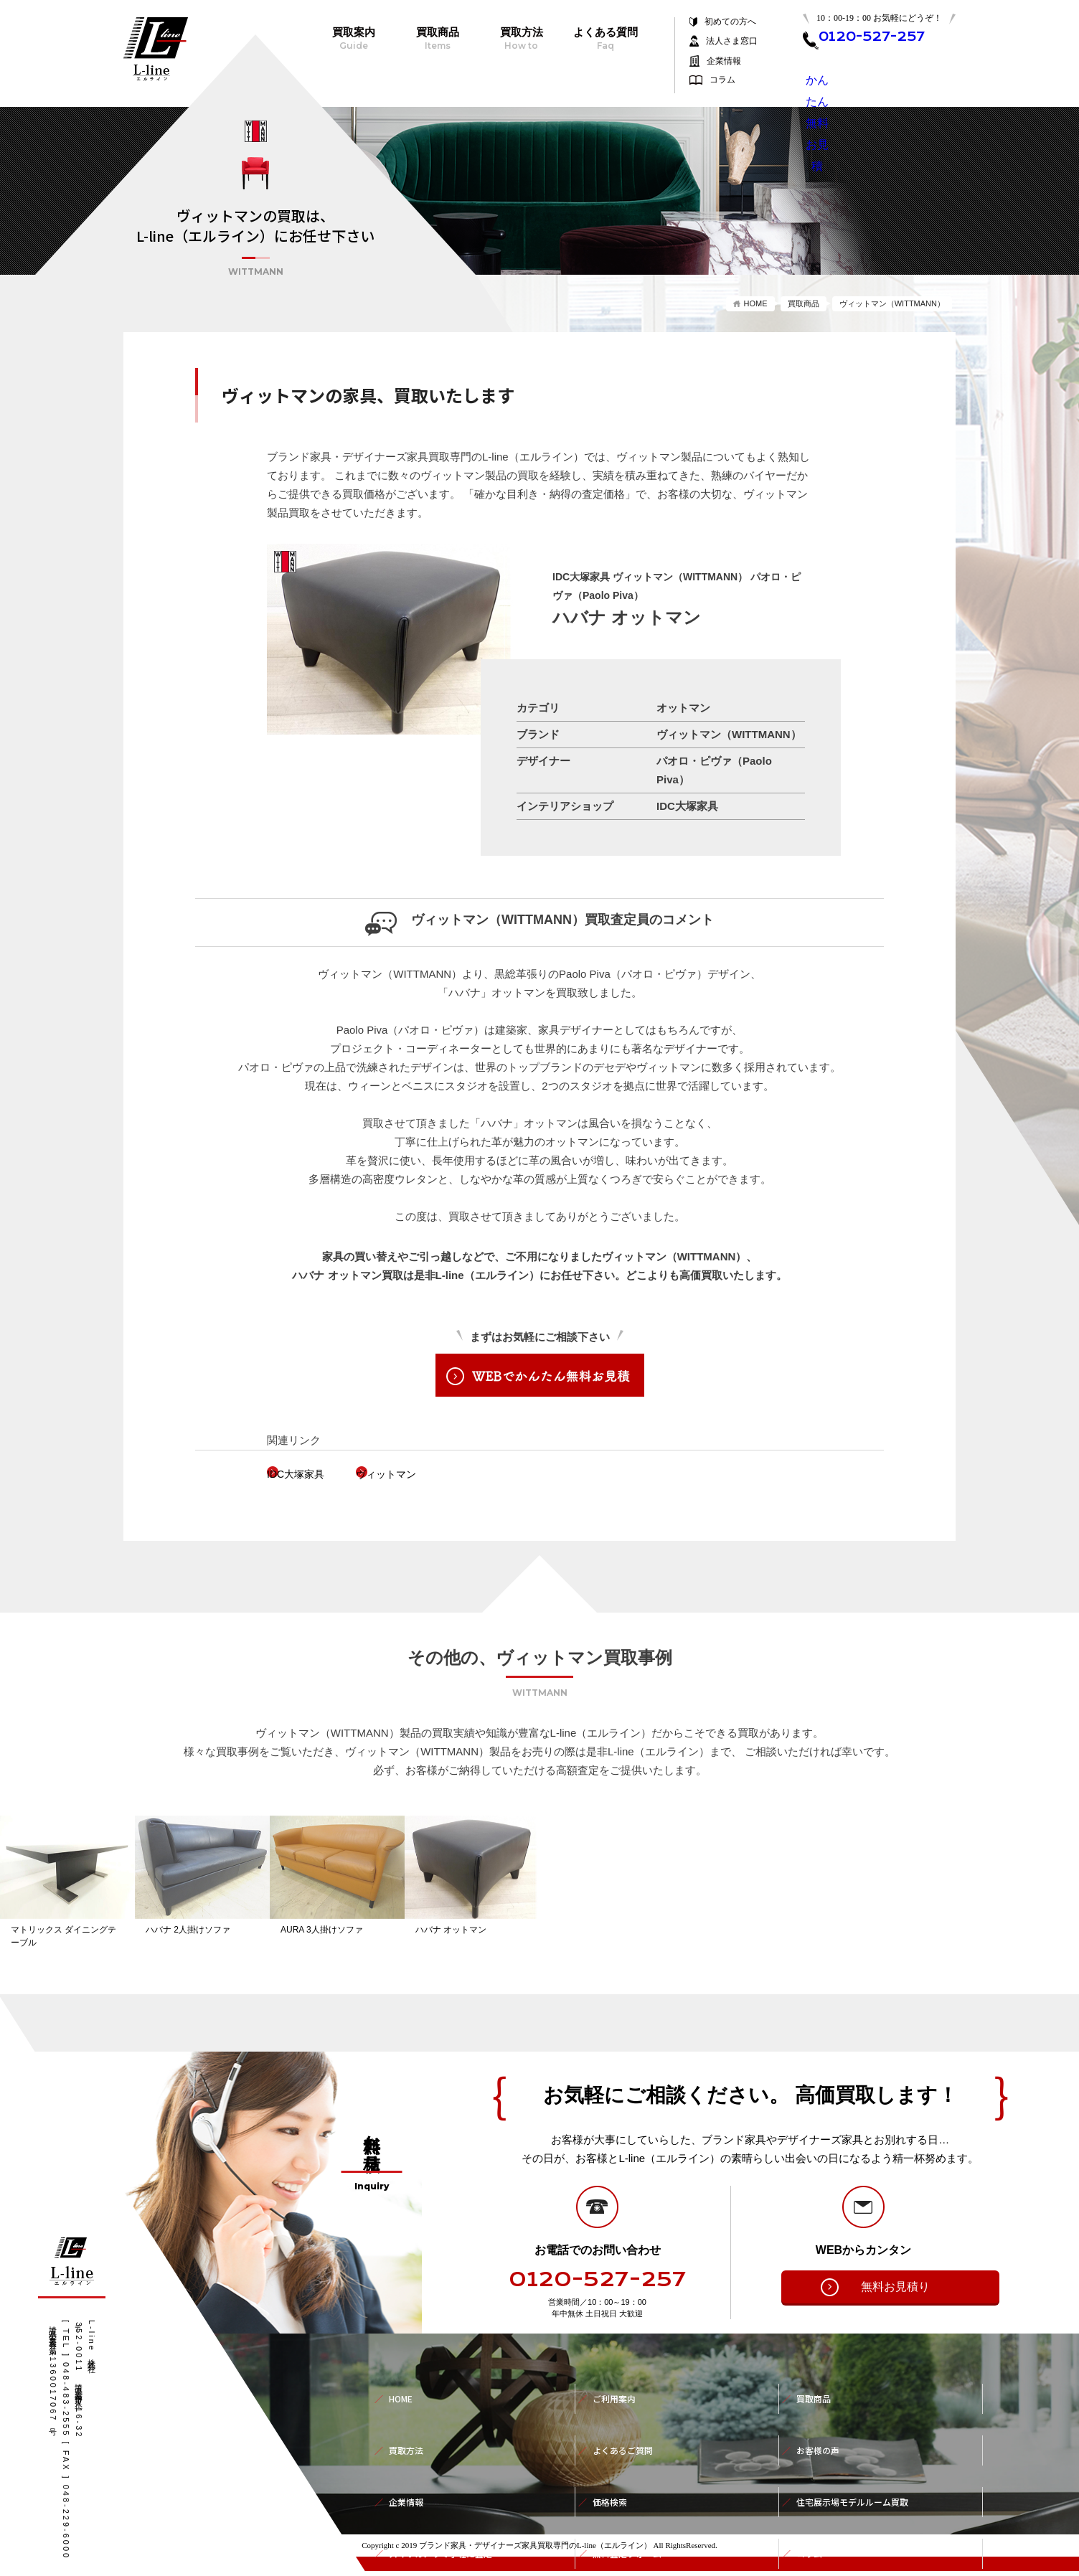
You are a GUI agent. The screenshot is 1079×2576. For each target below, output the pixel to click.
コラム (722, 80)
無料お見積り (872, 2291)
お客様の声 (821, 2425)
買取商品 (437, 38)
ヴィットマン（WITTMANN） (892, 303)
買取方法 (521, 38)
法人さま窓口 (732, 41)
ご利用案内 (618, 2394)
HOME (756, 303)
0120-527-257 (598, 2284)
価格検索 (613, 2457)
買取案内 (353, 38)
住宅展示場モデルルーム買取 (861, 2457)
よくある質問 (605, 38)
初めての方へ (730, 22)
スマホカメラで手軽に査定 (449, 2488)
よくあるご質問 (628, 2425)
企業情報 (724, 61)
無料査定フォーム (633, 2488)
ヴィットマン (435, 1474)
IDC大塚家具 (319, 1474)
